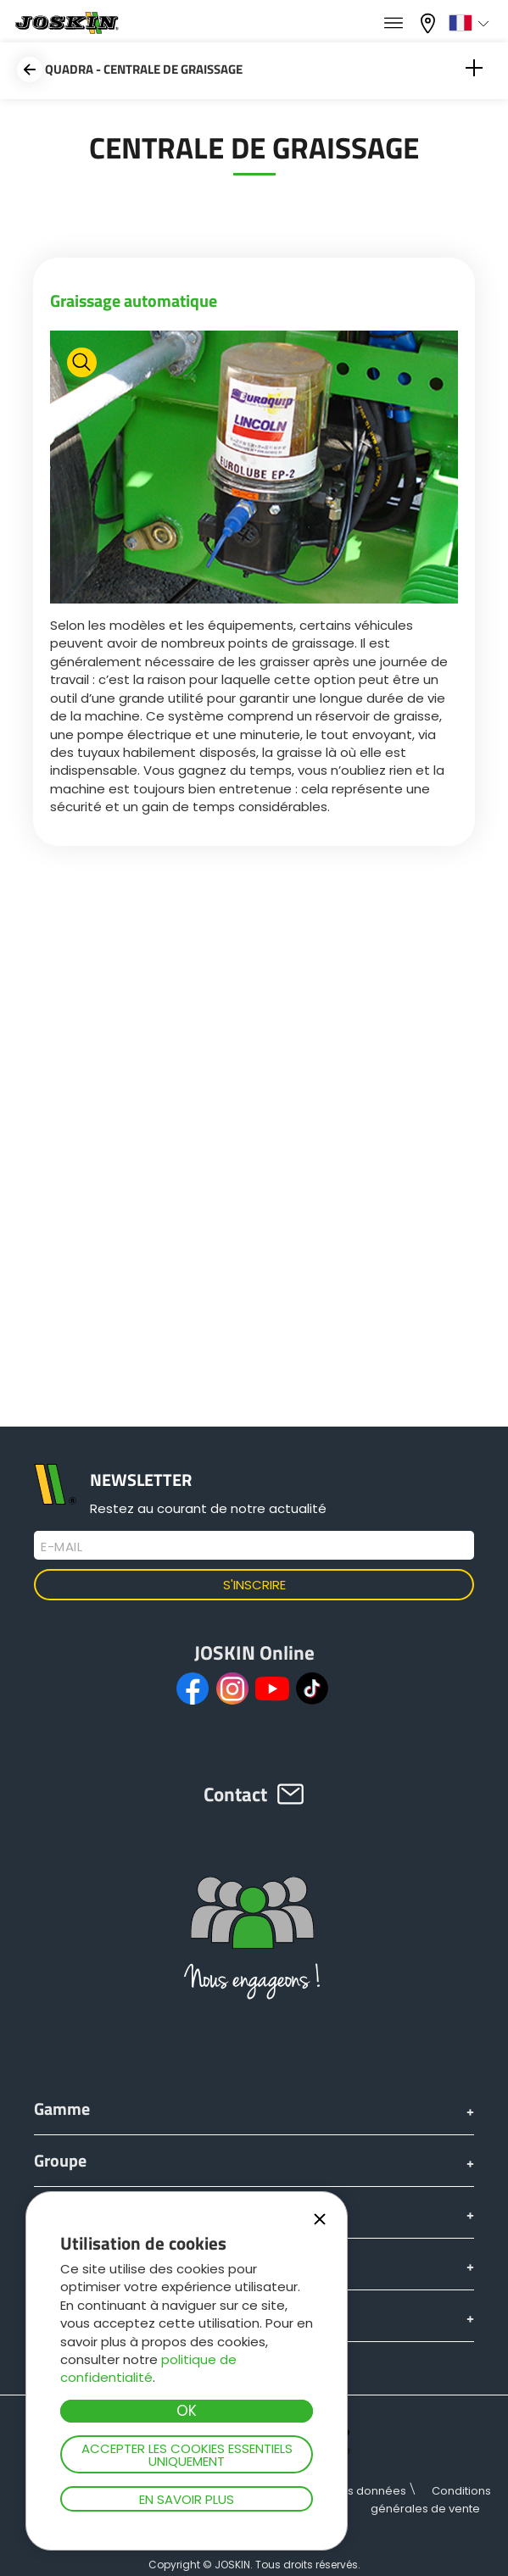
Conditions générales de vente (431, 2500)
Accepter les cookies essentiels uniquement (187, 2455)
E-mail (61, 1546)
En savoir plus (186, 2499)
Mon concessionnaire (430, 23)
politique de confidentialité (148, 2368)
